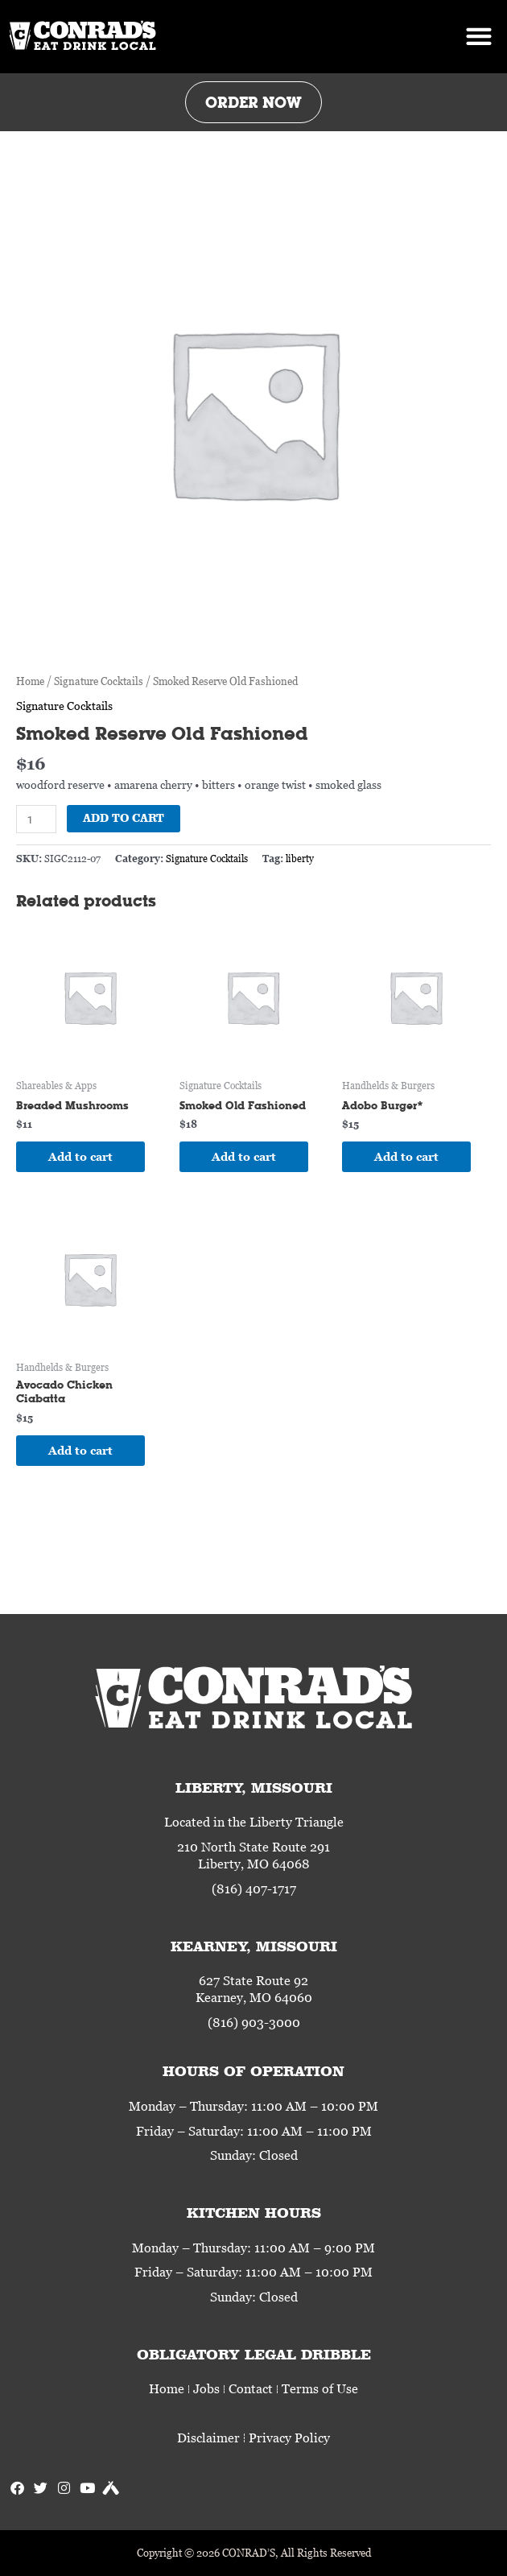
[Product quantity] (36, 819)
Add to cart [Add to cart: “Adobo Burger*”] (406, 1156)
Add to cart (123, 817)
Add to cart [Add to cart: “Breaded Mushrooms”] (80, 1156)
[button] (478, 36)
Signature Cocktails (98, 681)
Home (30, 681)
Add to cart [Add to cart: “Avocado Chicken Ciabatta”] (80, 1450)
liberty (300, 858)
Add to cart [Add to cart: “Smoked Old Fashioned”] (244, 1156)
